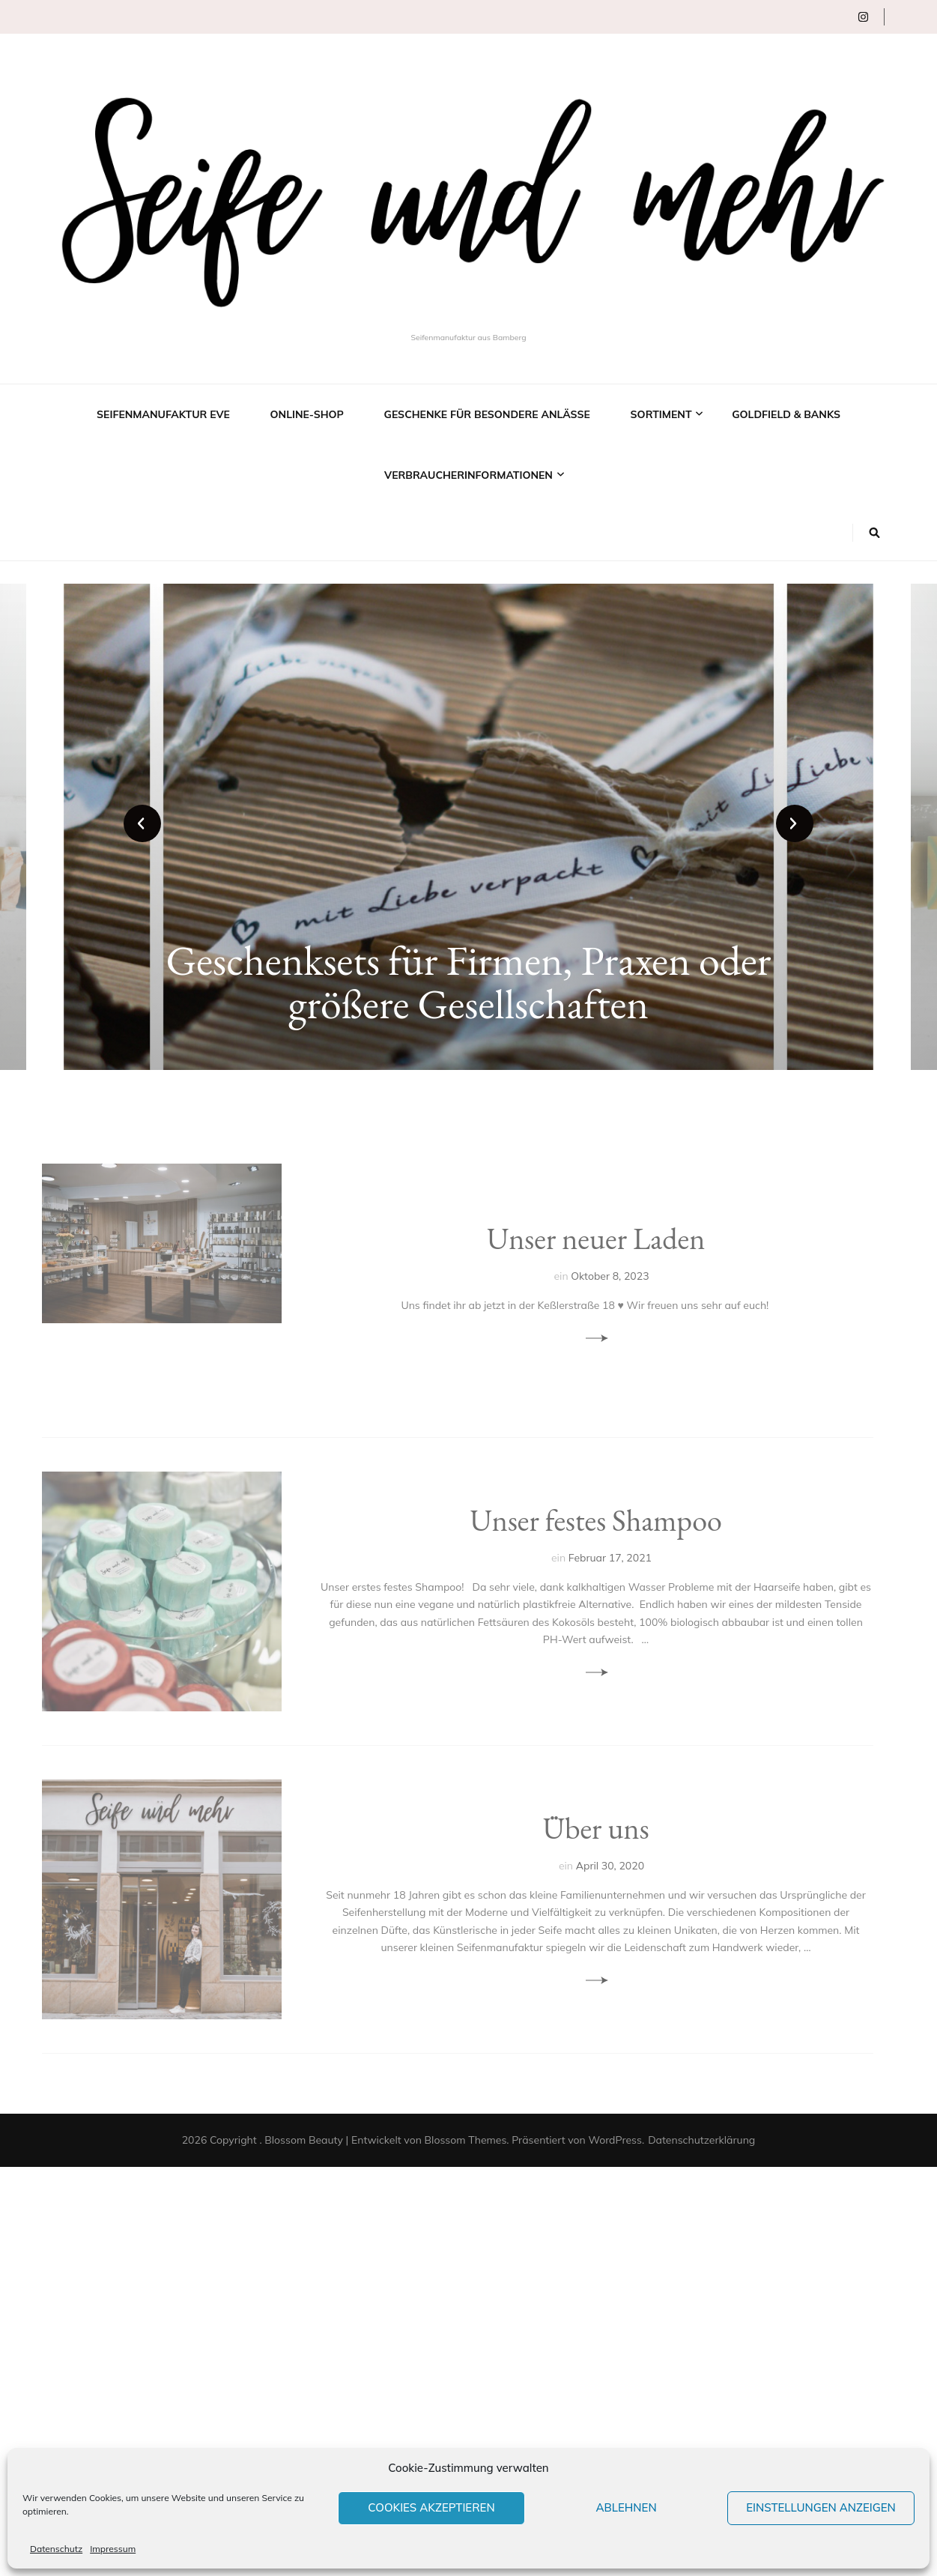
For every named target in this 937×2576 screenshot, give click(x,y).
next (794, 823)
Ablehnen (625, 2507)
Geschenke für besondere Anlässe (487, 414)
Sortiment (661, 414)
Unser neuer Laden (596, 1238)
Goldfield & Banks (786, 414)
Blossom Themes (466, 2140)
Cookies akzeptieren (431, 2507)
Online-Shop (307, 414)
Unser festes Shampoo (595, 1520)
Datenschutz (56, 2548)
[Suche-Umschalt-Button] (874, 533)
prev (142, 823)
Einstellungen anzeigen (821, 2507)
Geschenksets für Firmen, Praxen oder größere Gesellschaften (468, 982)
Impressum (113, 2548)
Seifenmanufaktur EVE (163, 414)
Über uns (595, 1828)
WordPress (615, 2140)
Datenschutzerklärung (701, 2140)
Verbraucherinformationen (468, 475)
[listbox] (468, 827)
